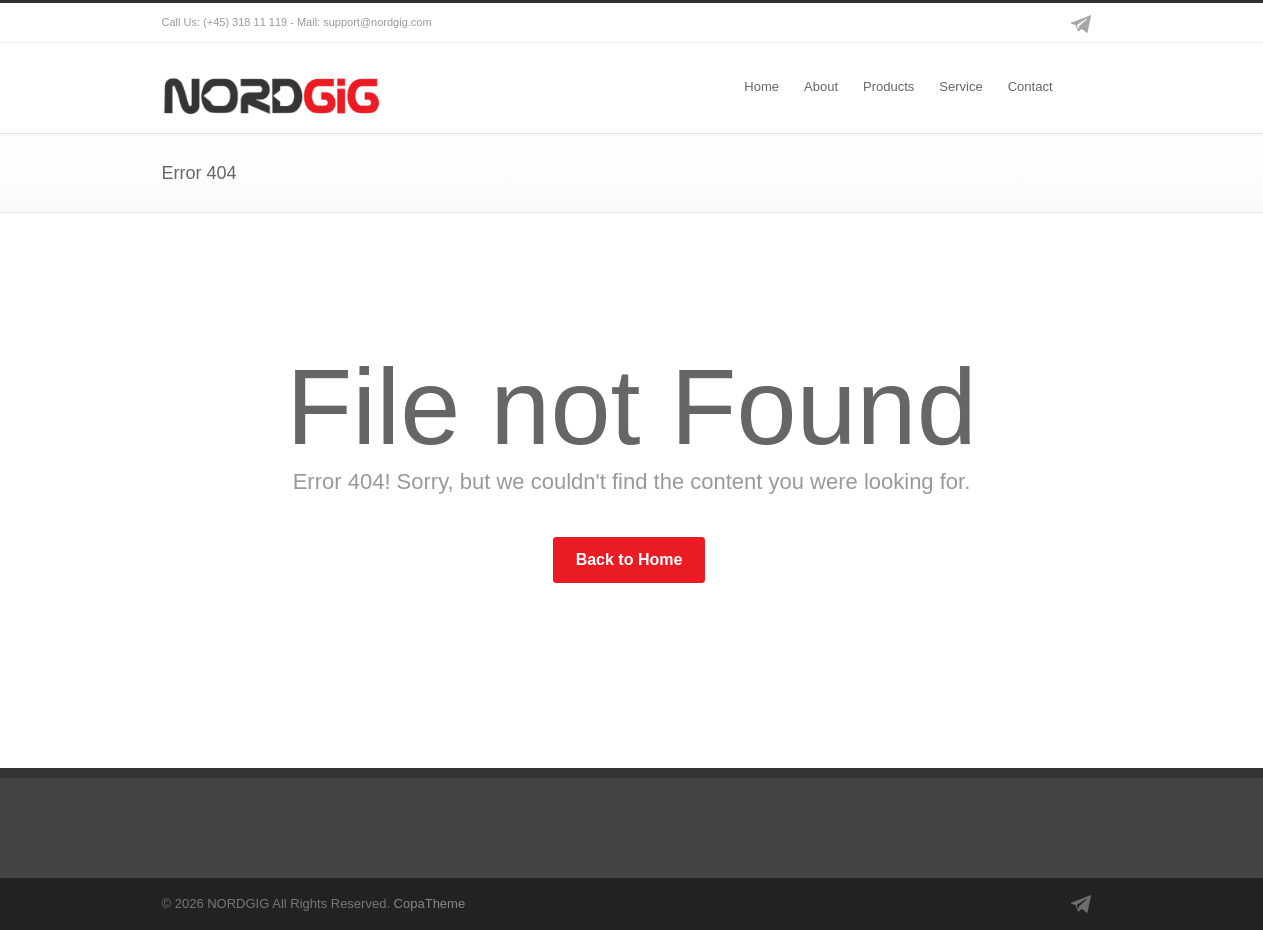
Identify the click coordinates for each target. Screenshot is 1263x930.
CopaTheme (430, 903)
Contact (1030, 86)
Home (761, 86)
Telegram (1082, 23)
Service (960, 86)
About (821, 86)
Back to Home (629, 559)
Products (888, 86)
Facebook (1002, 23)
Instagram (1042, 23)
